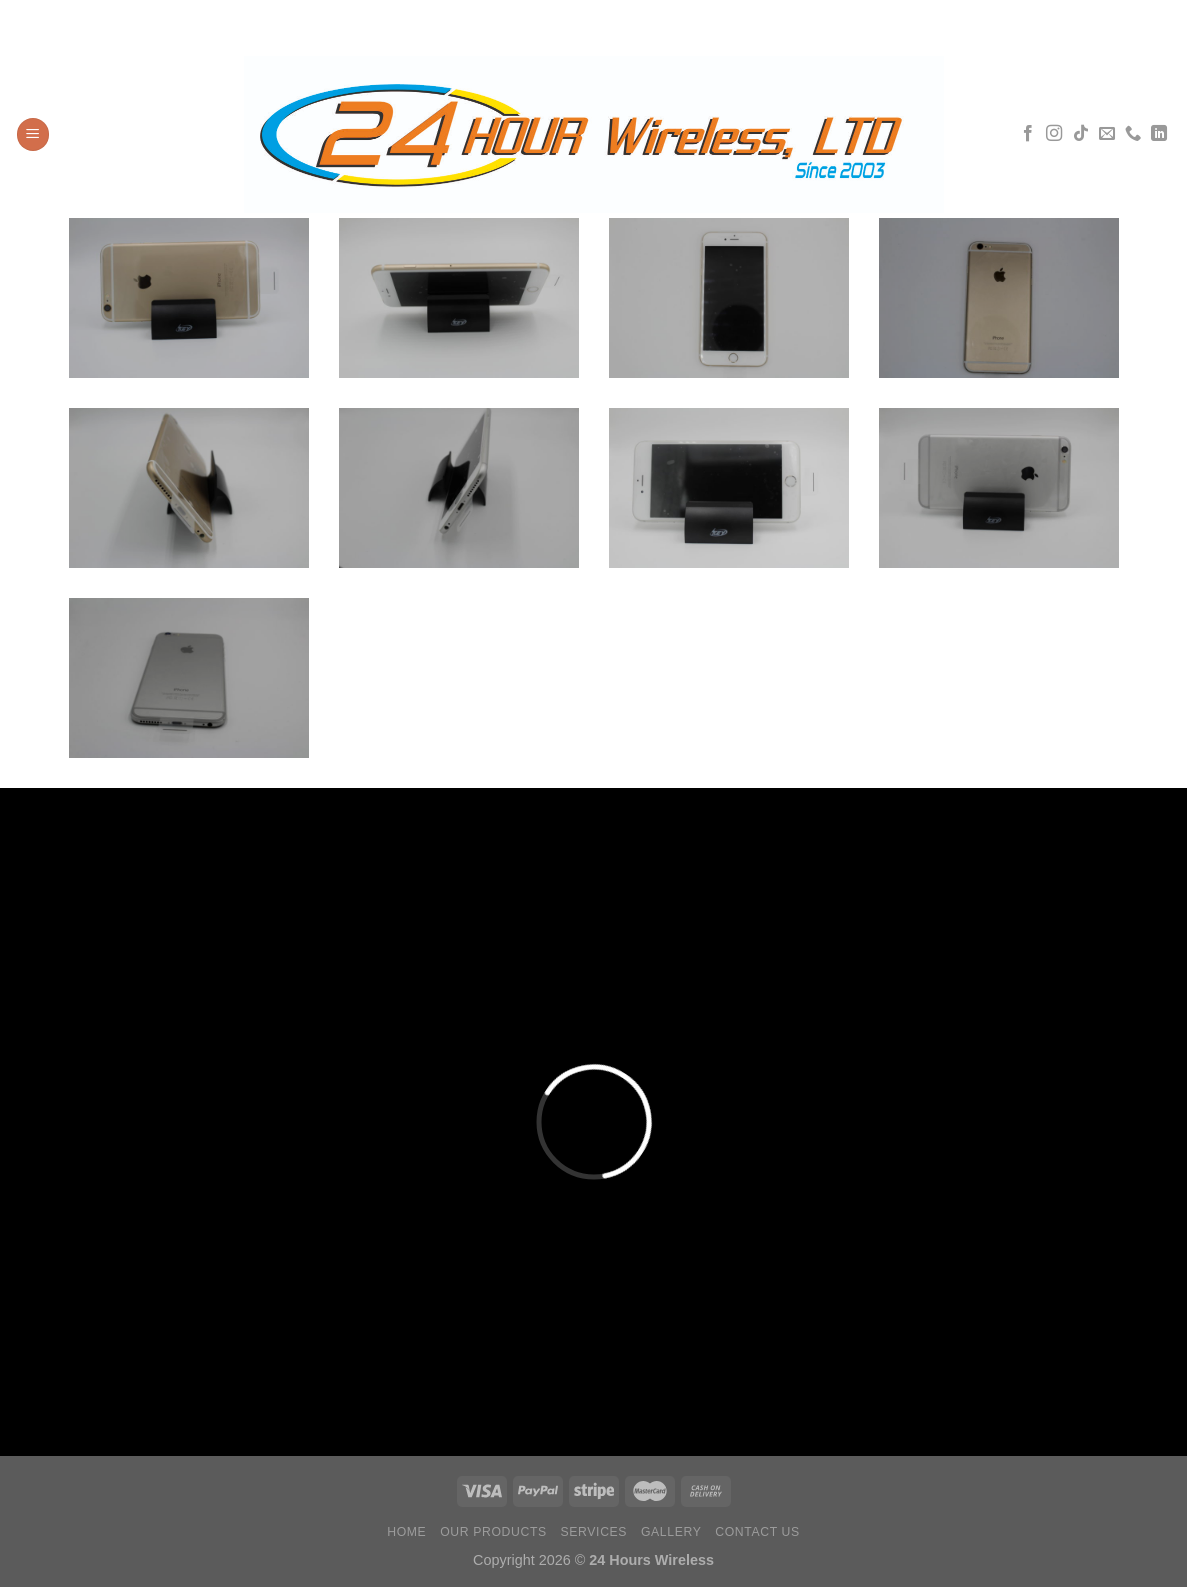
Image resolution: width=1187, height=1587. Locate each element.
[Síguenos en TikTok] (1081, 134)
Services (594, 1532)
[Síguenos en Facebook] (1028, 134)
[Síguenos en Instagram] (1054, 134)
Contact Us (757, 1532)
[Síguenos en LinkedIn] (1159, 134)
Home (406, 1532)
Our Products (493, 1532)
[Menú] (33, 134)
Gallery (671, 1532)
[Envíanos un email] (1107, 134)
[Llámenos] (1133, 134)
